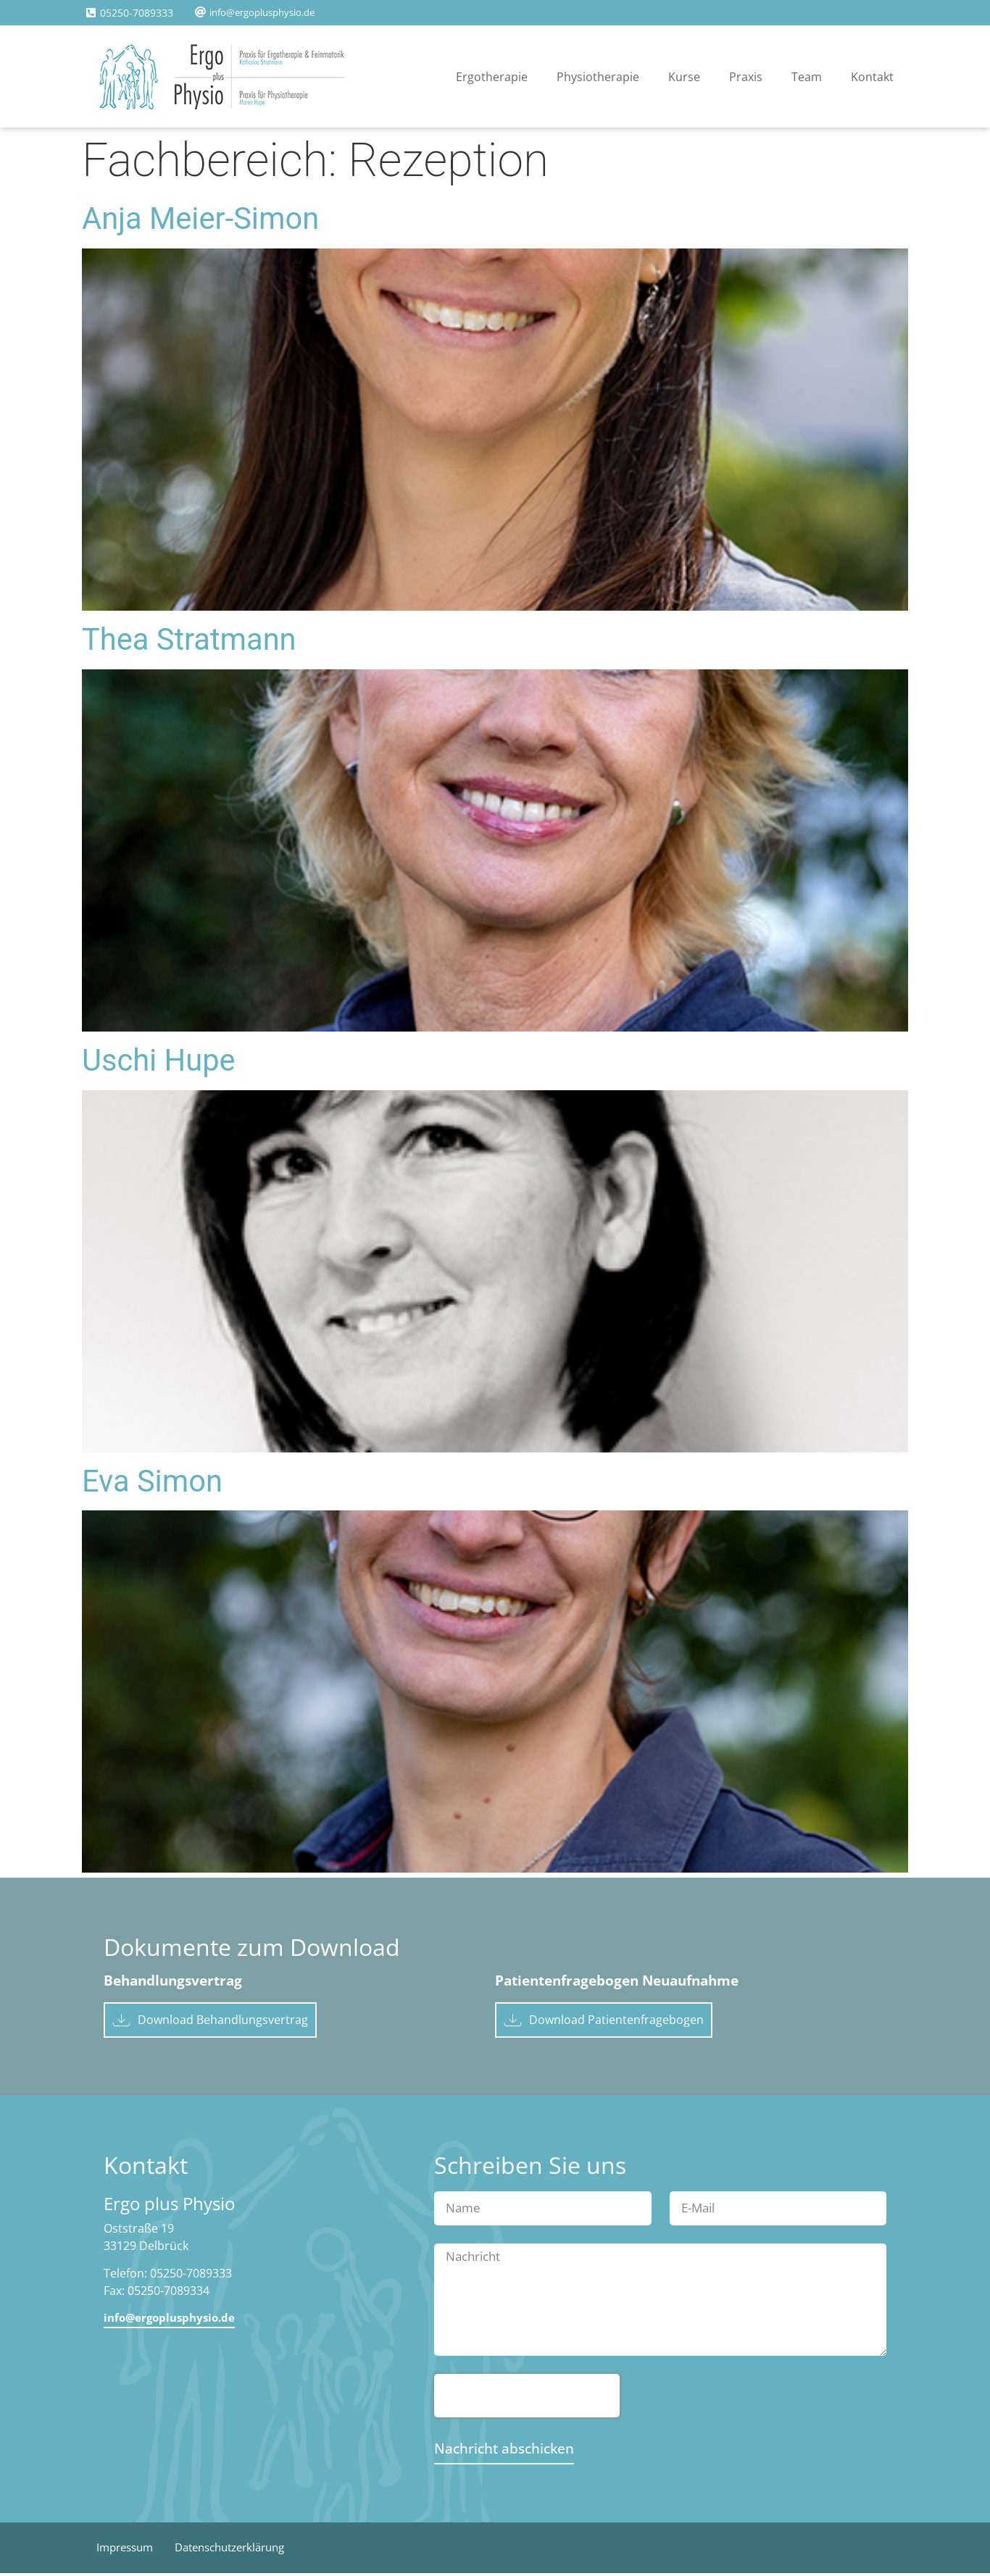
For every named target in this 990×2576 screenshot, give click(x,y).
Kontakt (872, 77)
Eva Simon (152, 1481)
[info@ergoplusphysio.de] (200, 12)
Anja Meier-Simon (200, 218)
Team (806, 77)
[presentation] (527, 2398)
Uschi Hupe (159, 1060)
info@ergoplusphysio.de (262, 12)
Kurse (684, 77)
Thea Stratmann (189, 639)
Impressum (127, 2551)
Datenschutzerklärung (241, 2551)
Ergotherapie (492, 77)
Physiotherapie (598, 77)
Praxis (745, 77)
